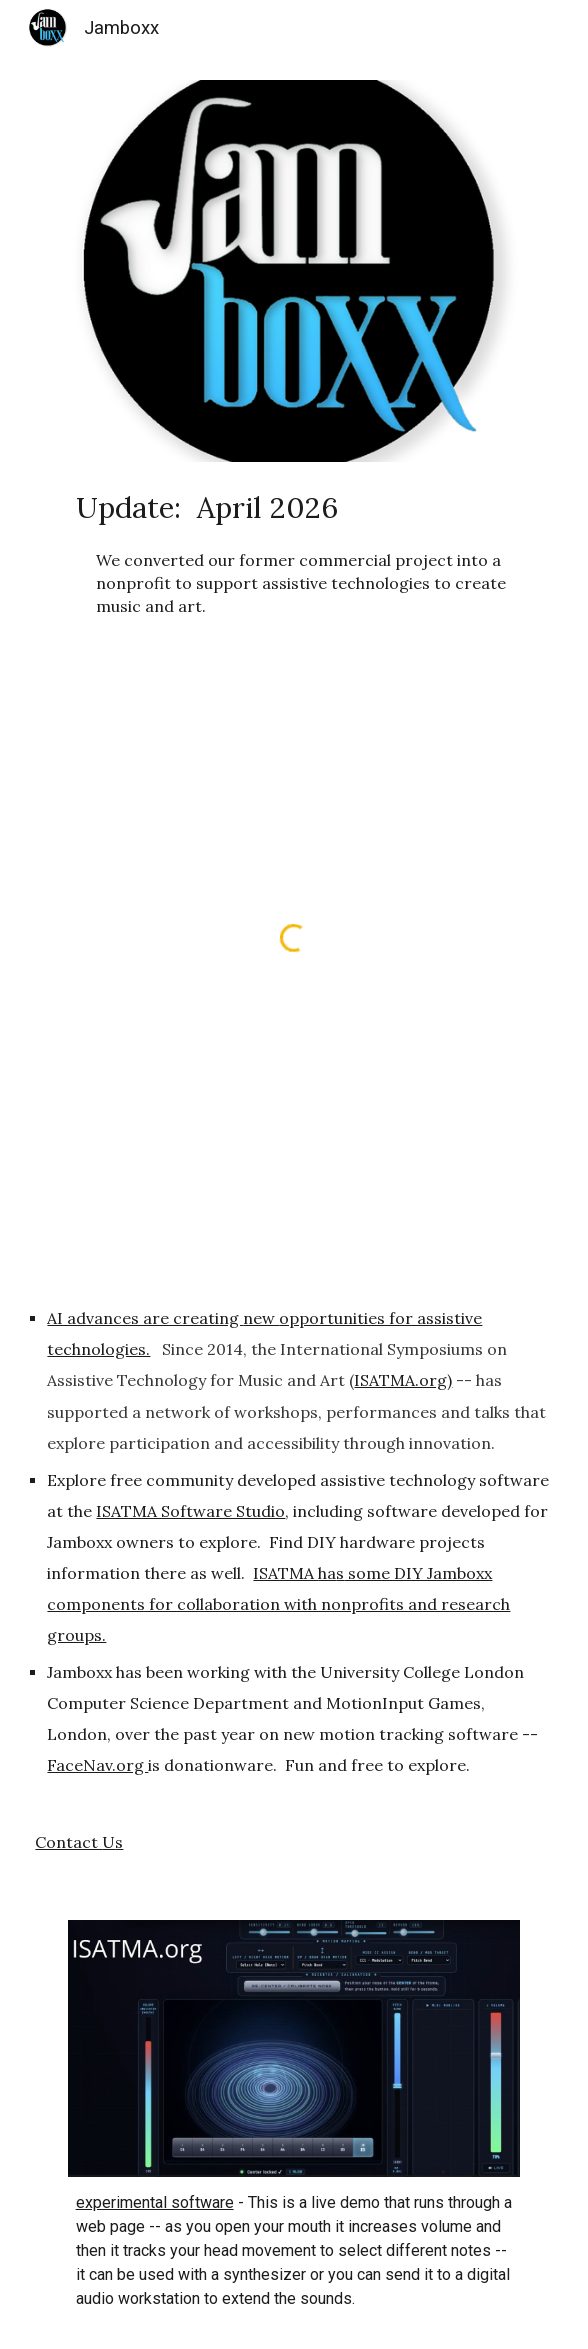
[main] (294, 552)
